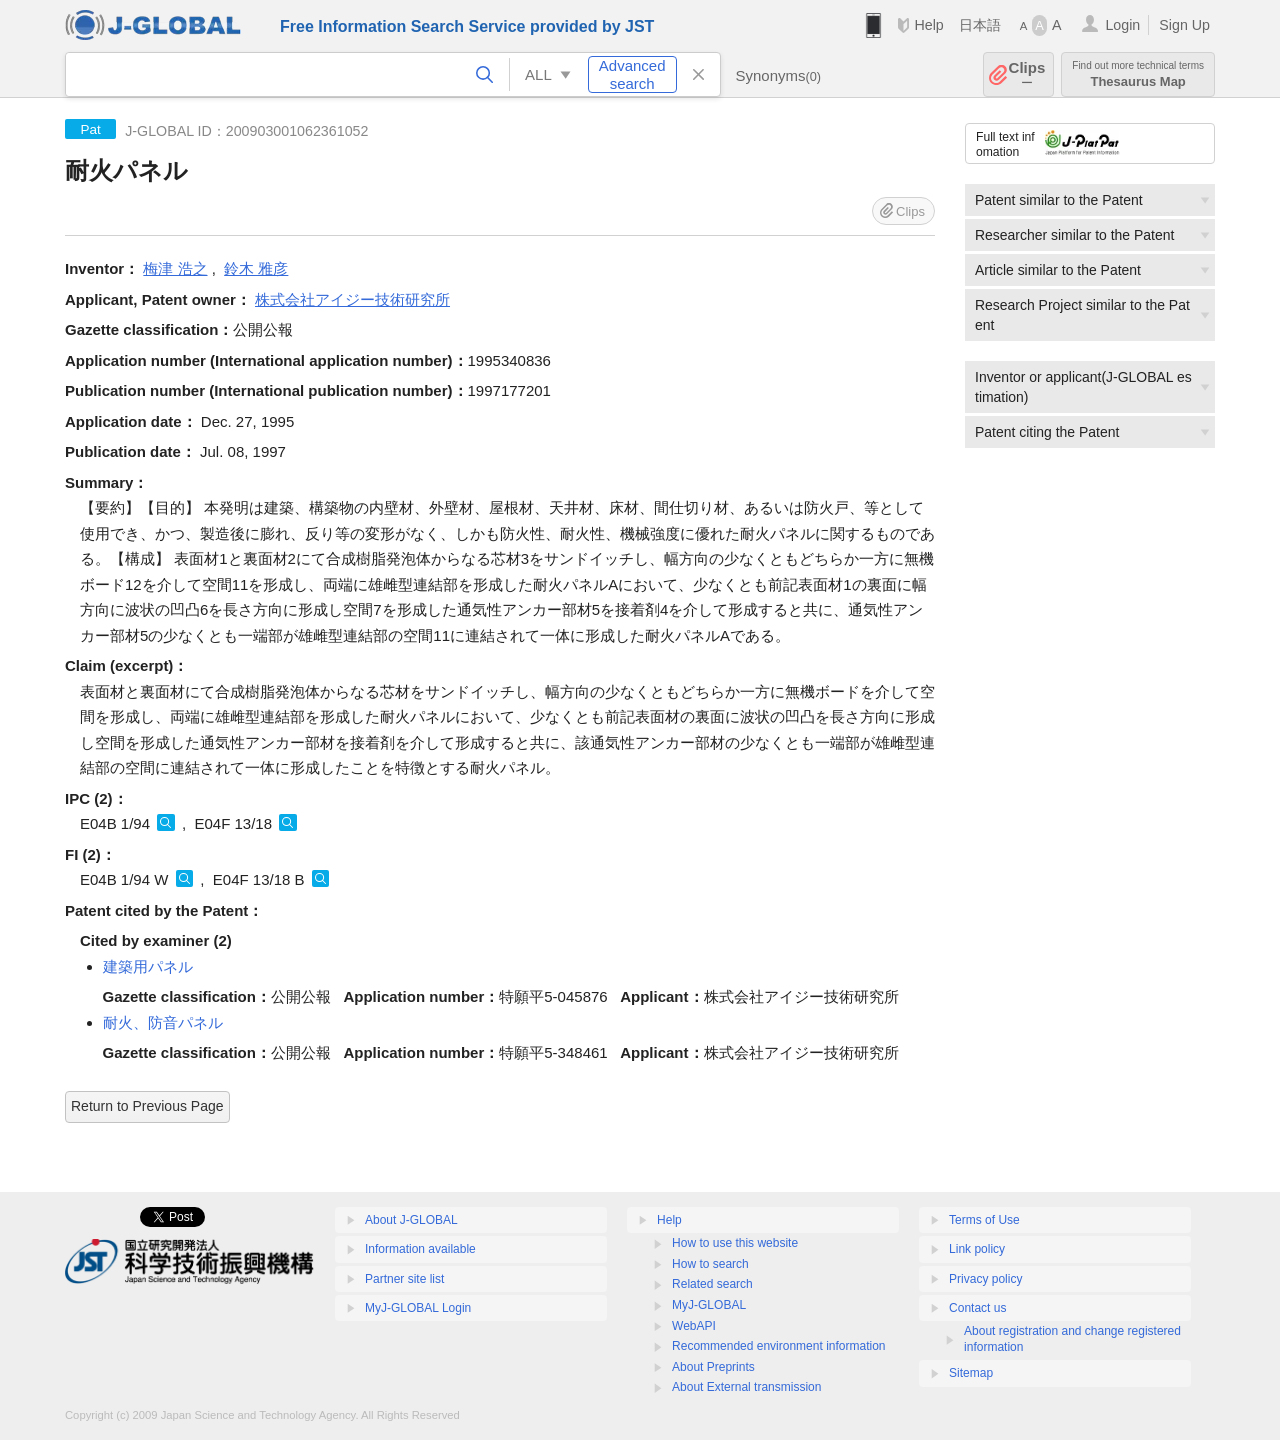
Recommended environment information (778, 1346)
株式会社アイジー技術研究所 (352, 299)
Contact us (977, 1308)
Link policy (977, 1249)
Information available (420, 1249)
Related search (712, 1284)
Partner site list (404, 1279)
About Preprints (713, 1367)
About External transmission (746, 1387)
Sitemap (971, 1373)
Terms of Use (984, 1220)
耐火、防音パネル (163, 1022)
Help (928, 25)
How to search (710, 1264)
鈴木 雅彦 (256, 268)
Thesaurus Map (1138, 74)
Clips (1027, 74)
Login (1122, 25)
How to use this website (735, 1243)
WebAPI (694, 1326)
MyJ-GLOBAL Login (418, 1308)
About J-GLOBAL (411, 1220)
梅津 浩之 (175, 268)
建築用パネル (148, 966)
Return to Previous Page (147, 1106)
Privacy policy (985, 1279)
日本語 (980, 25)
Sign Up (1184, 25)
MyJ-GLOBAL (709, 1305)
